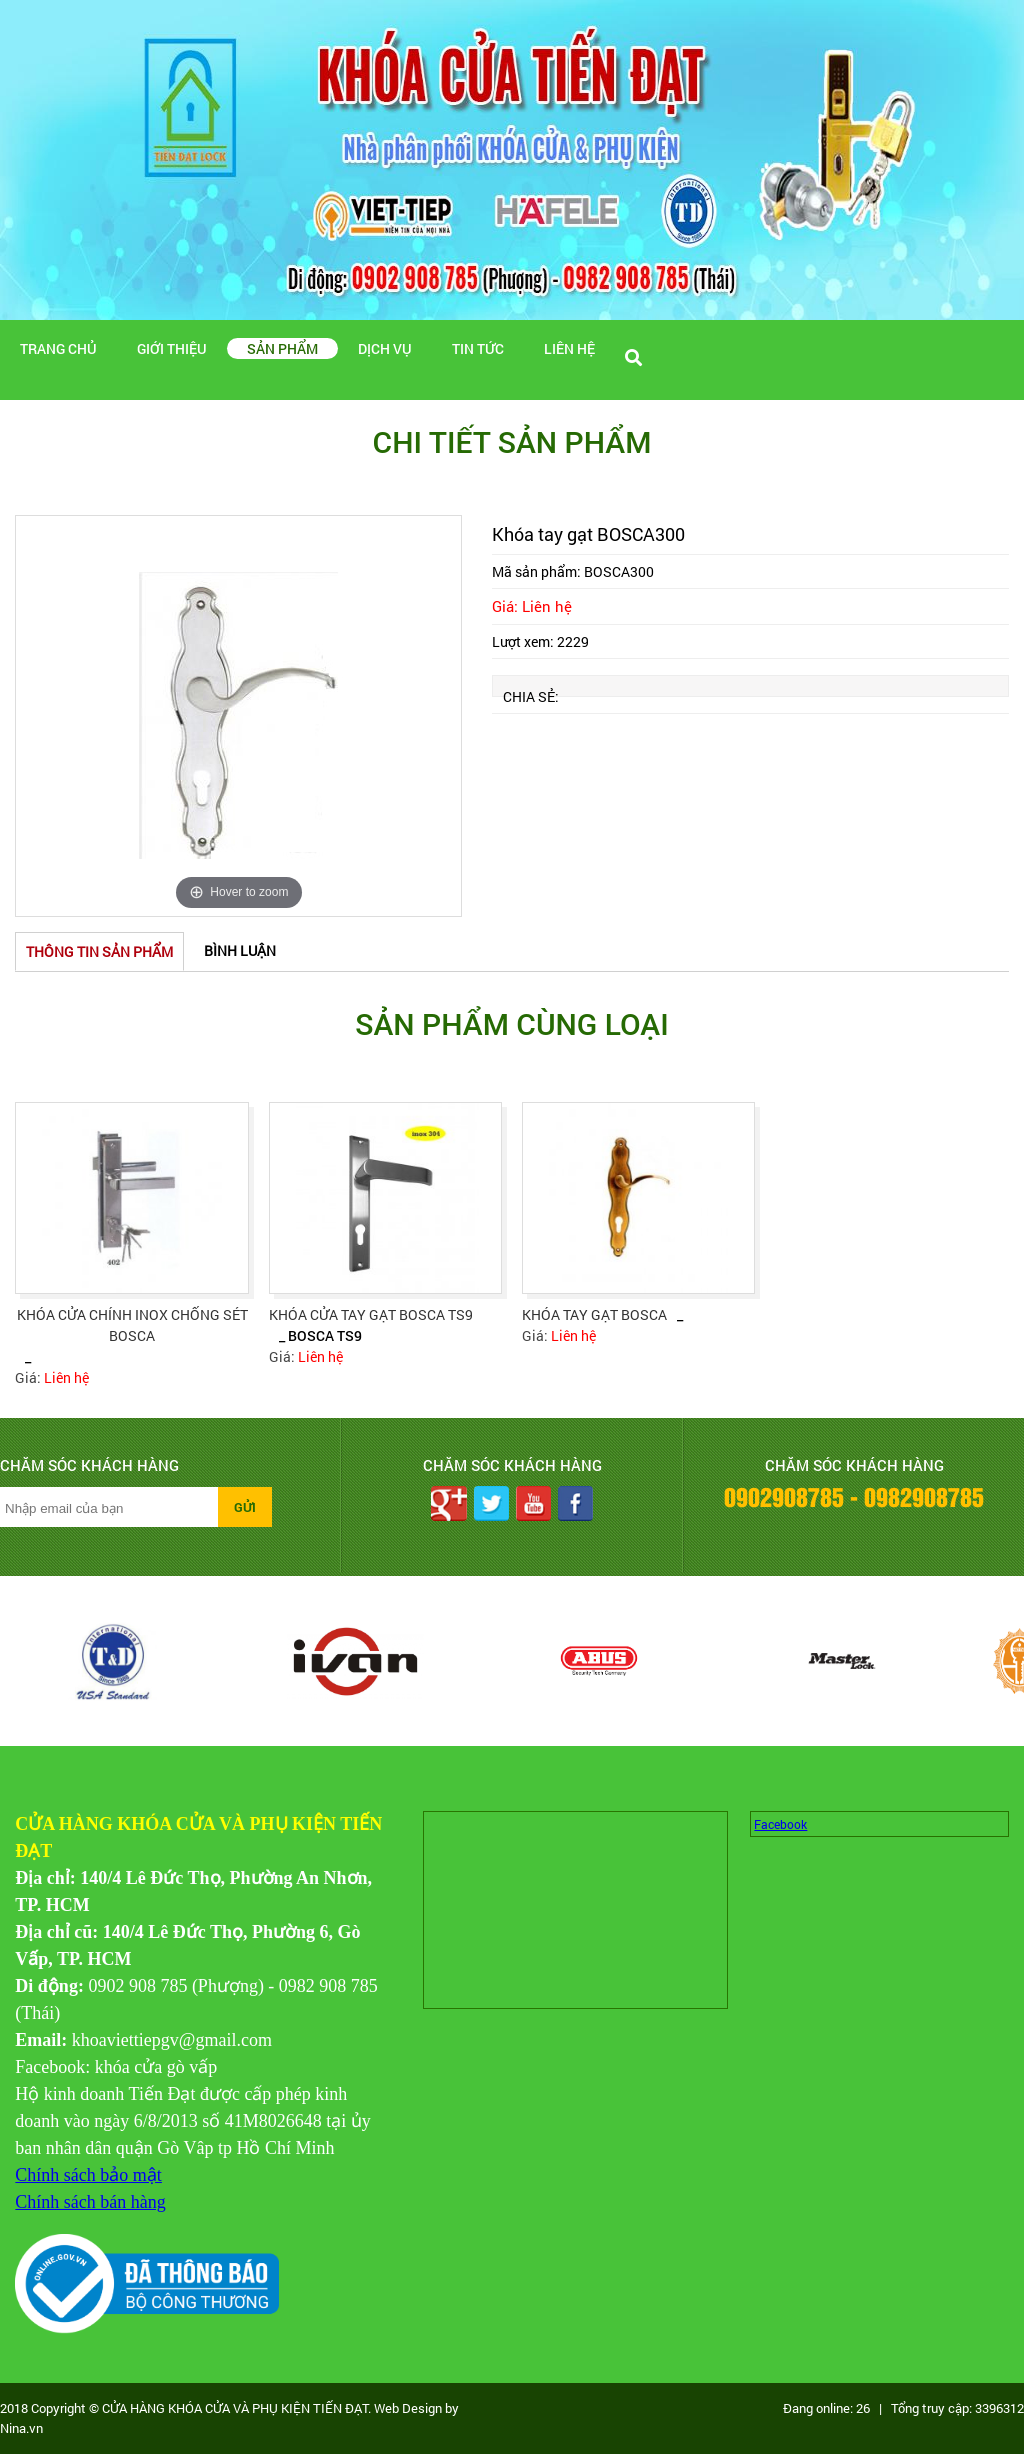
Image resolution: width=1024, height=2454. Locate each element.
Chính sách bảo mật (88, 2175)
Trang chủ (58, 348)
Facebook (780, 1824)
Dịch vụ (385, 348)
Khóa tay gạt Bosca (594, 1314)
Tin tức (478, 348)
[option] (238, 716)
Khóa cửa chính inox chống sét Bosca (132, 1325)
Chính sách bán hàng (90, 2202)
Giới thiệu (172, 348)
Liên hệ (569, 348)
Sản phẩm (282, 348)
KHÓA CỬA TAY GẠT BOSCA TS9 (371, 1314)
